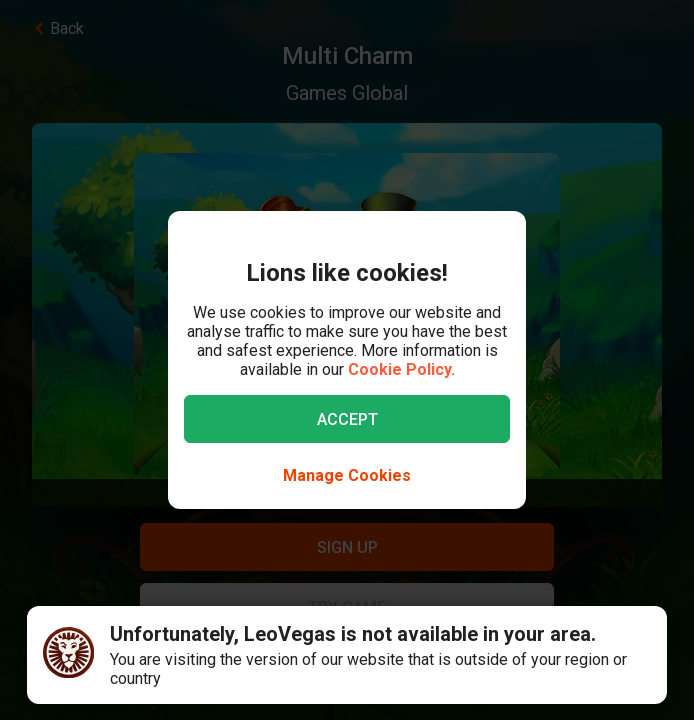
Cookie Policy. (401, 369)
